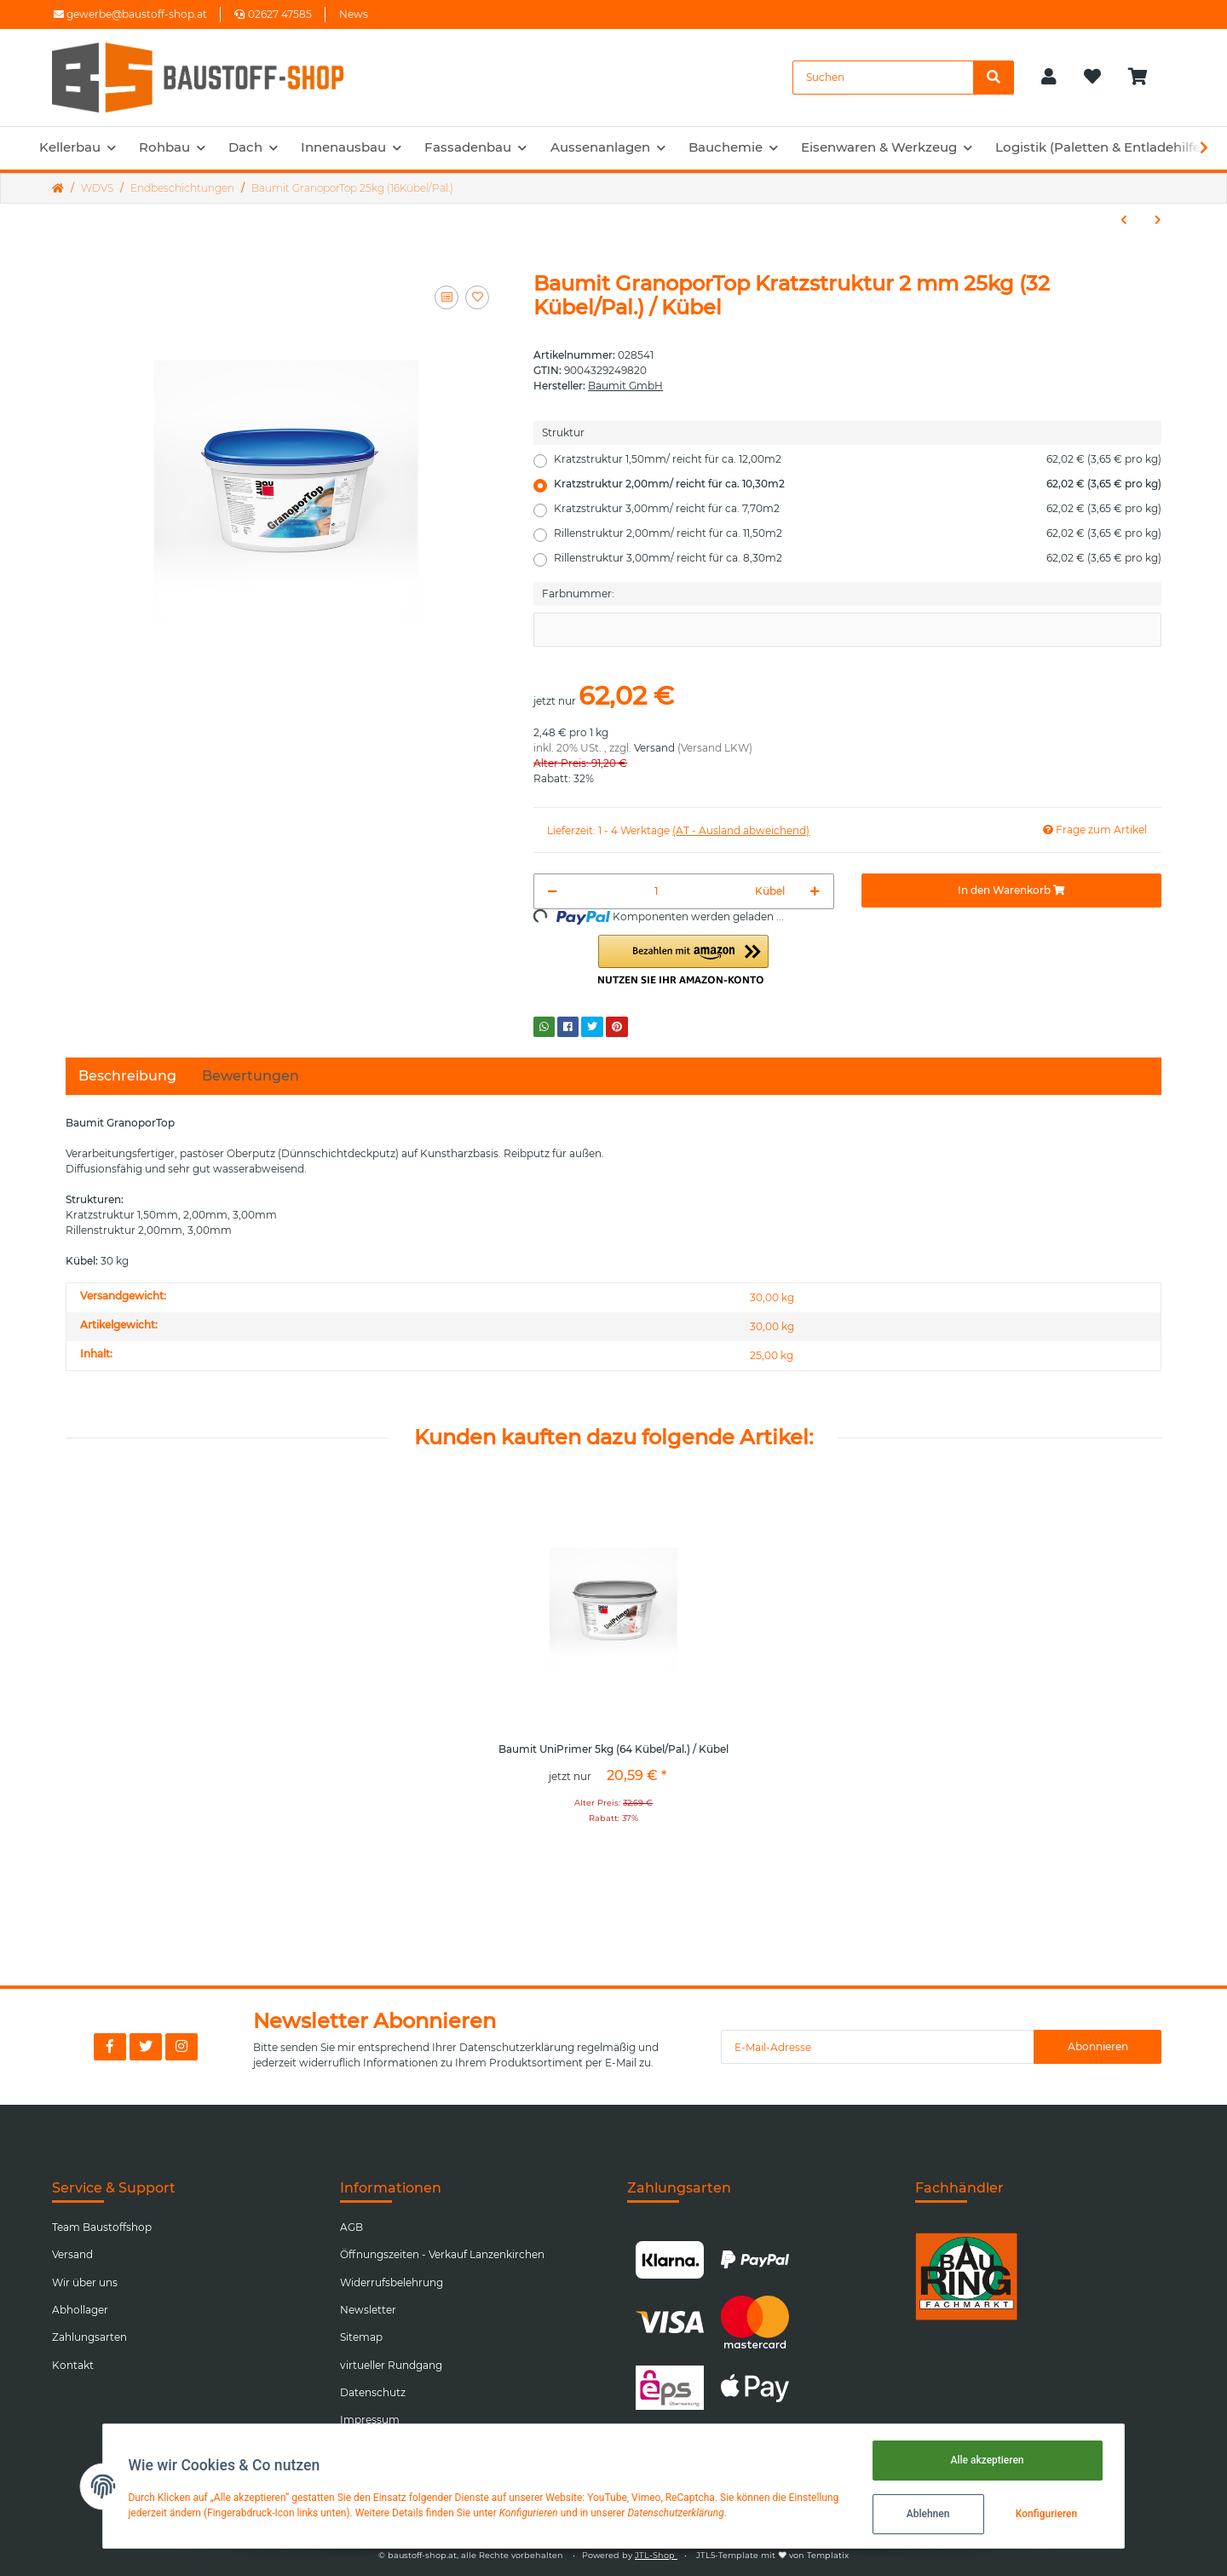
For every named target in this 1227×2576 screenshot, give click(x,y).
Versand (654, 747)
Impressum (370, 2419)
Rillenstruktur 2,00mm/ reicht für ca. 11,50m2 (857, 533)
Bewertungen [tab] (250, 1076)
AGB (351, 2227)
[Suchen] (883, 78)
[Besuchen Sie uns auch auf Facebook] (110, 2046)
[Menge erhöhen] (815, 891)
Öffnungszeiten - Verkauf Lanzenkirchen (442, 2254)
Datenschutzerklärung (516, 2047)
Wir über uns (85, 2282)
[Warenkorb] (1145, 77)
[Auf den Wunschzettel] (477, 297)
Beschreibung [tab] (127, 1076)
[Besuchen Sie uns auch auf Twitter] (146, 2046)
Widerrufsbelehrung (391, 2282)
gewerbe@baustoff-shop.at (130, 14)
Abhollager (80, 2309)
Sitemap (361, 2337)
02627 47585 (273, 14)
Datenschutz (373, 2392)
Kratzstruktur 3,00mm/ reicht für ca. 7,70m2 (857, 508)
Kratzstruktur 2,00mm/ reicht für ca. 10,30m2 (857, 484)
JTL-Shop (656, 2555)
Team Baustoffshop (102, 2227)
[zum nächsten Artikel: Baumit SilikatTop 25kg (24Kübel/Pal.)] (1158, 220)
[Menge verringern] (552, 891)
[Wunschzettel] (1092, 77)
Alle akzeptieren (985, 2460)
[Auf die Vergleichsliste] (446, 297)
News (353, 14)
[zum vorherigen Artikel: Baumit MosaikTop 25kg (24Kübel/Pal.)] (1124, 220)
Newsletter (368, 2309)
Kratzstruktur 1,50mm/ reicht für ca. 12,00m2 (857, 459)
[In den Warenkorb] (1011, 890)
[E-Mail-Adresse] (877, 2047)
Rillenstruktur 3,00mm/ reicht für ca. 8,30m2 (857, 558)
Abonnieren (1098, 2046)
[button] (1049, 77)
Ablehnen (926, 2514)
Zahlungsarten (89, 2337)
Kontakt (73, 2365)
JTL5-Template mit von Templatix (772, 2555)
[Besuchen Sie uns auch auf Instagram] (181, 2046)
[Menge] (656, 891)
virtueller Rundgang (391, 2365)
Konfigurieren (1043, 2514)
